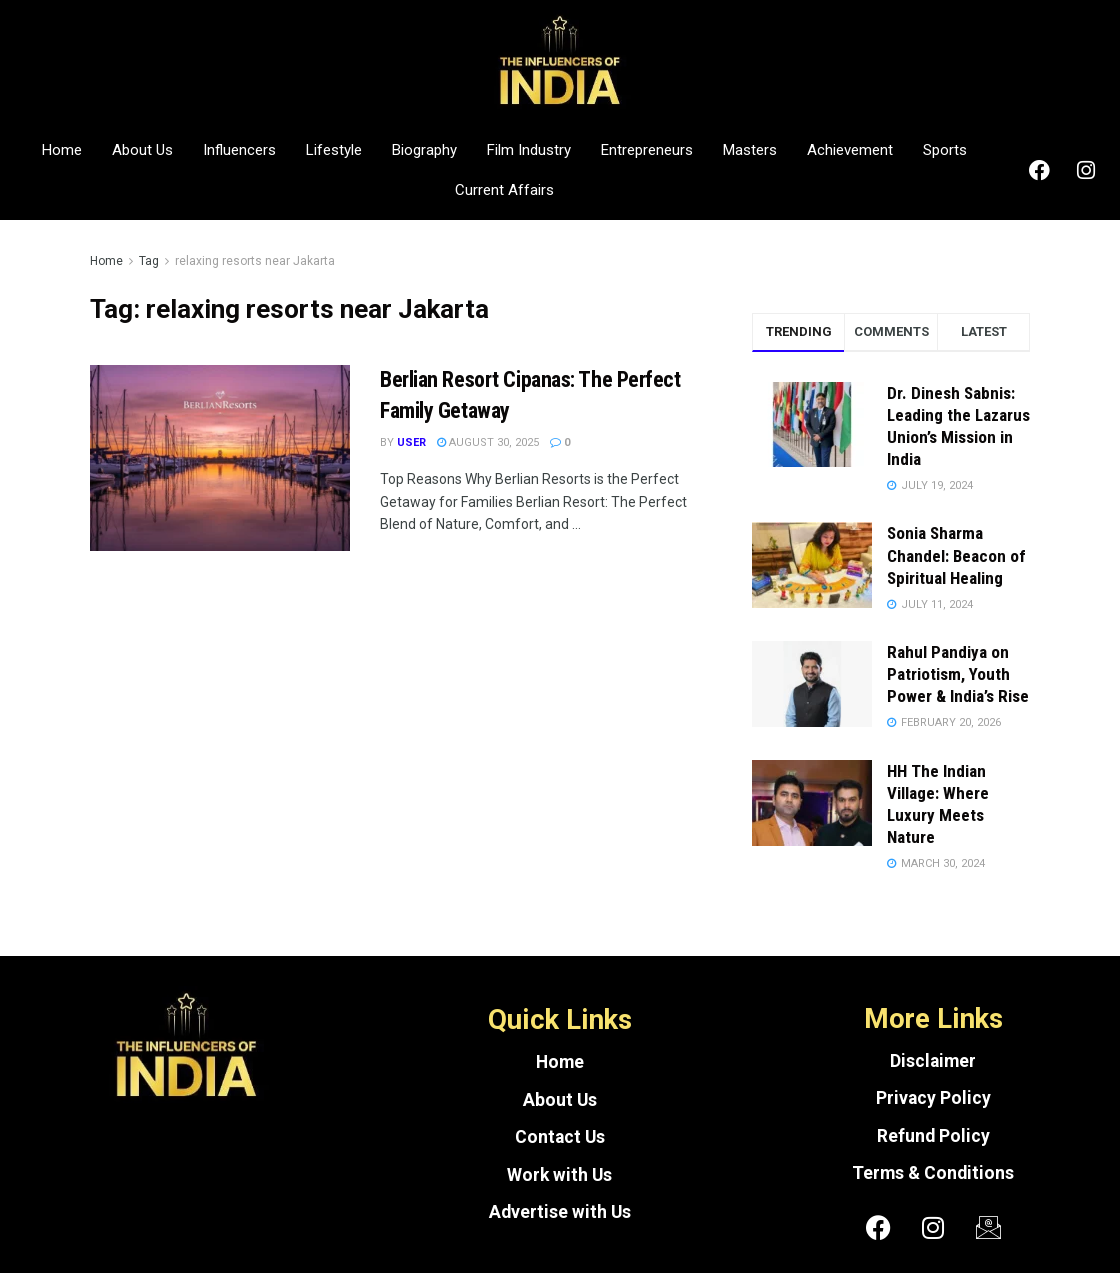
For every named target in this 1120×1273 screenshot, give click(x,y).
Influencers (239, 150)
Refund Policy (933, 1136)
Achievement (850, 150)
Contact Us (560, 1137)
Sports (945, 150)
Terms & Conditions (933, 1173)
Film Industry (529, 150)
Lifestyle (334, 150)
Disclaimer (933, 1061)
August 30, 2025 (488, 442)
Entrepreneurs (647, 150)
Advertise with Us (560, 1212)
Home (62, 150)
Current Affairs (504, 190)
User (411, 442)
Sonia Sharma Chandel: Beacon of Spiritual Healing (956, 555)
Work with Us (559, 1175)
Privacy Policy (933, 1098)
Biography (424, 150)
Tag (149, 261)
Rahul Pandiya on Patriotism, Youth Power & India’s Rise (958, 674)
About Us (142, 150)
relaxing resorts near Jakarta (255, 261)
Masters (750, 150)
